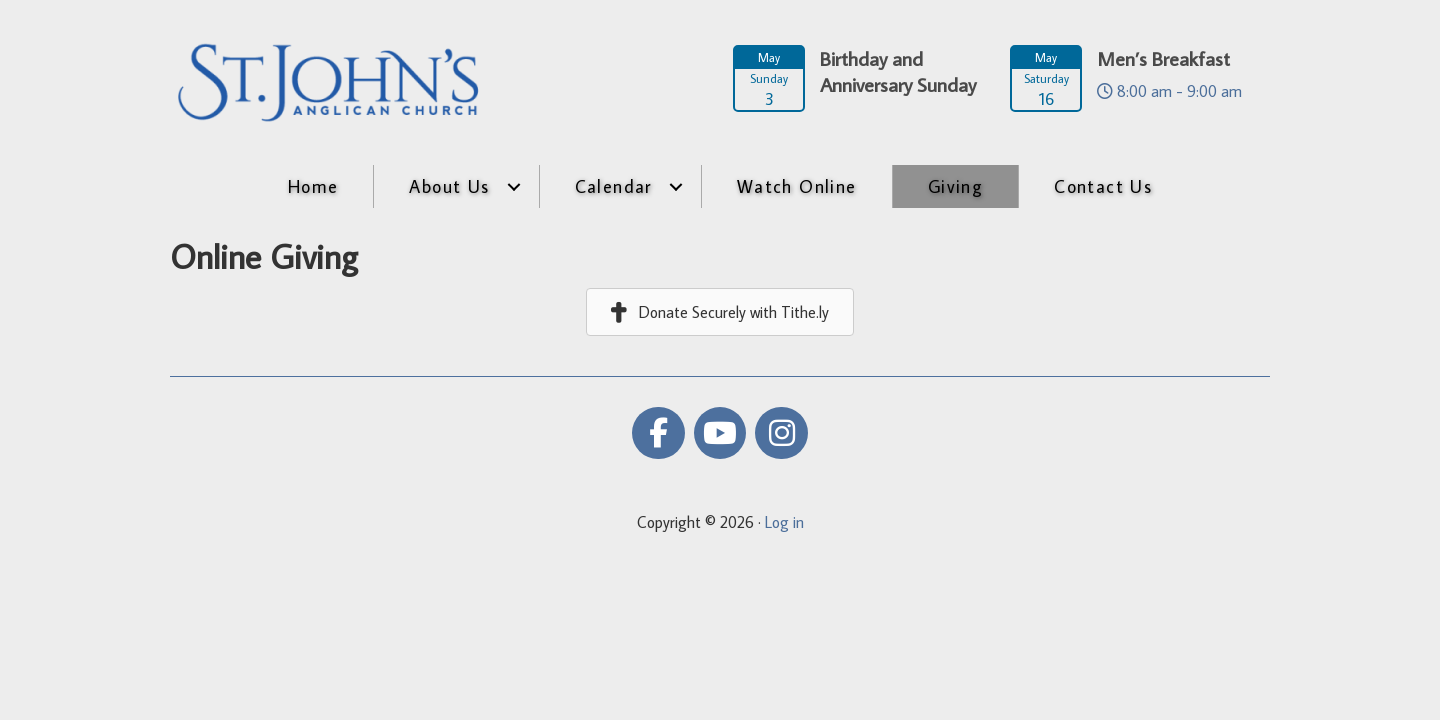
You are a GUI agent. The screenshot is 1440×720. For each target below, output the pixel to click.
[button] (514, 186)
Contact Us (1103, 186)
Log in (784, 522)
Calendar (613, 186)
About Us (449, 186)
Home (313, 186)
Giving (955, 186)
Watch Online (797, 186)
